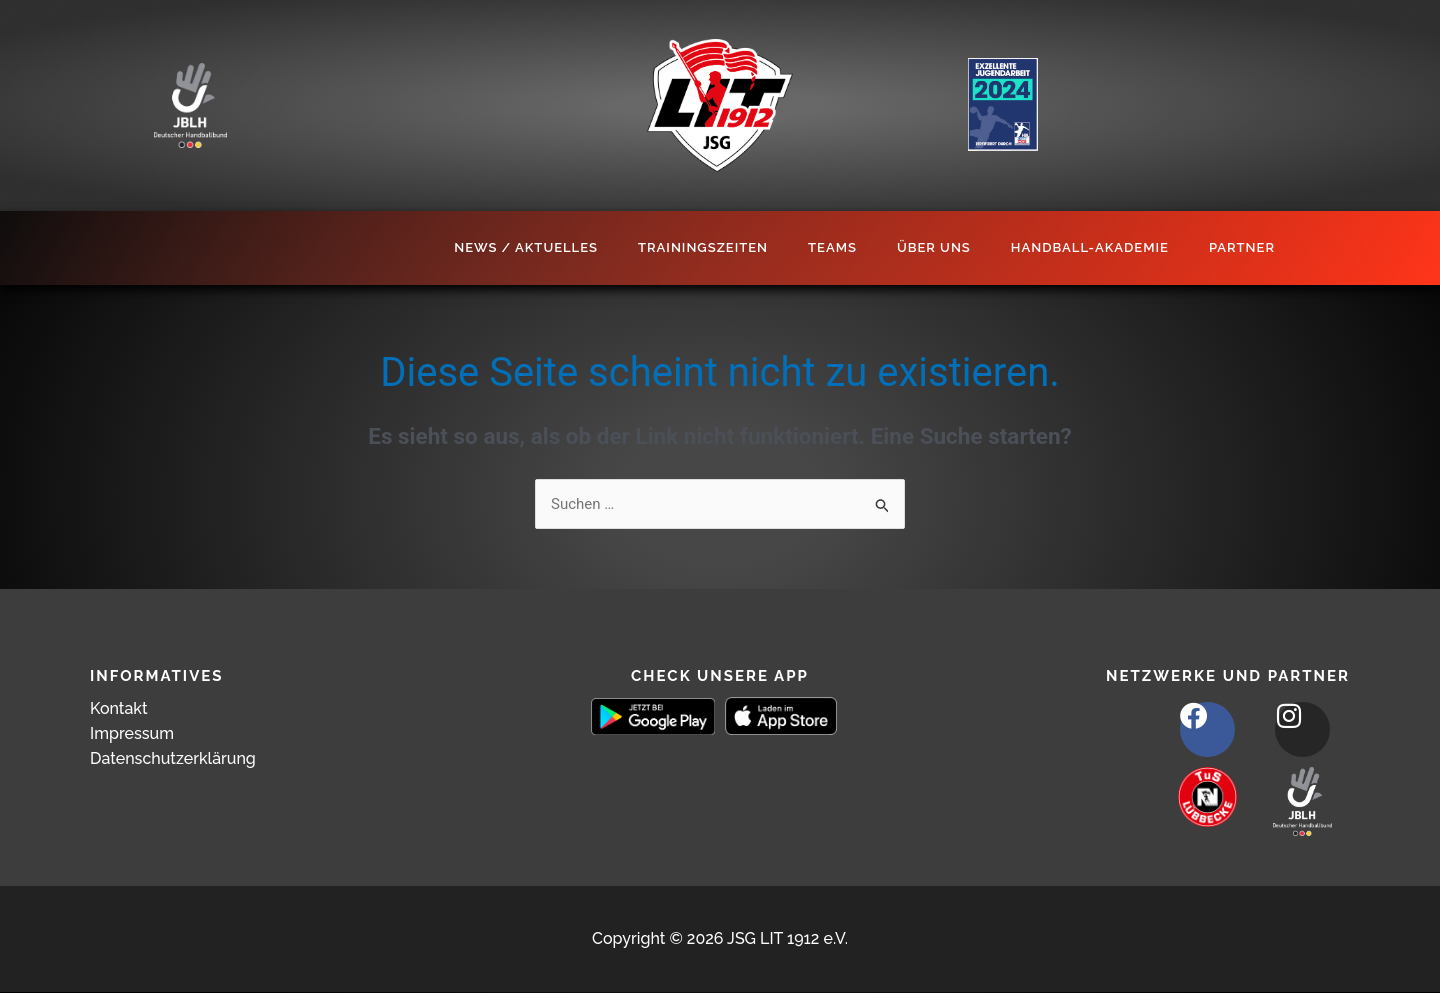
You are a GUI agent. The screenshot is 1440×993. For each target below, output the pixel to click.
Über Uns (934, 247)
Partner (1242, 247)
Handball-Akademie (1090, 247)
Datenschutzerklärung (173, 758)
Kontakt (119, 708)
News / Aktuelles (526, 247)
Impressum (132, 733)
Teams (832, 247)
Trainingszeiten (703, 247)
